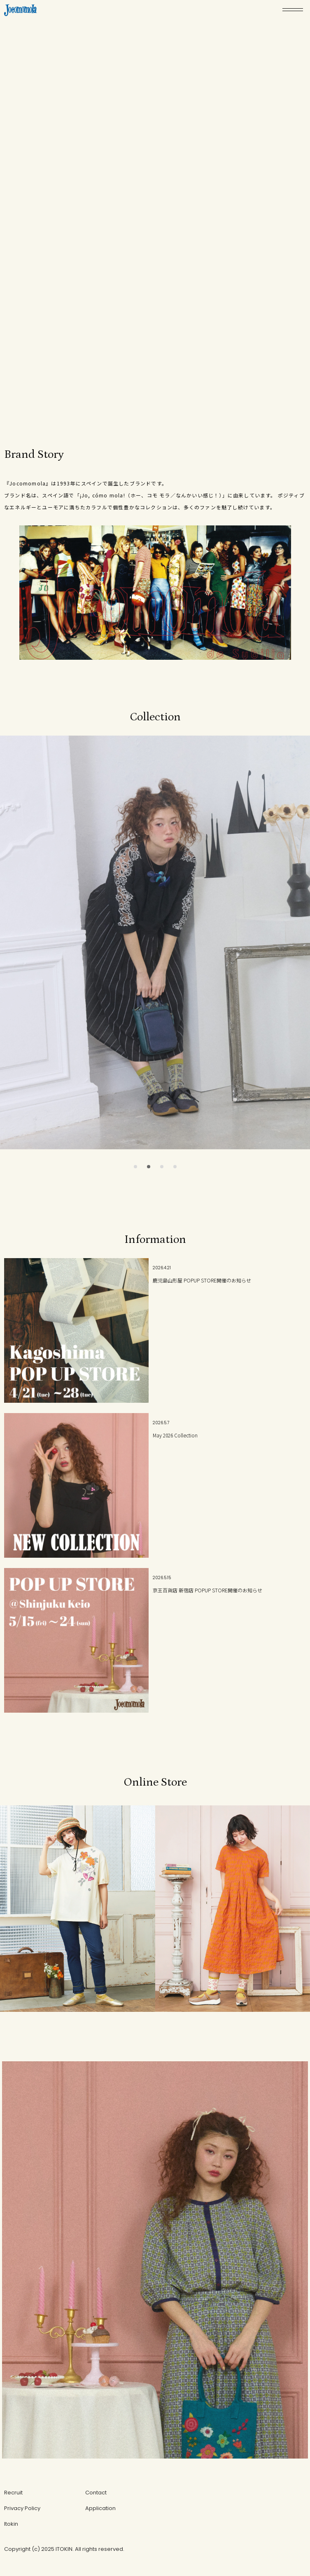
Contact (96, 2492)
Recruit (13, 2492)
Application (100, 2508)
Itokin (11, 2524)
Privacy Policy (22, 2508)
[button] (135, 1166)
